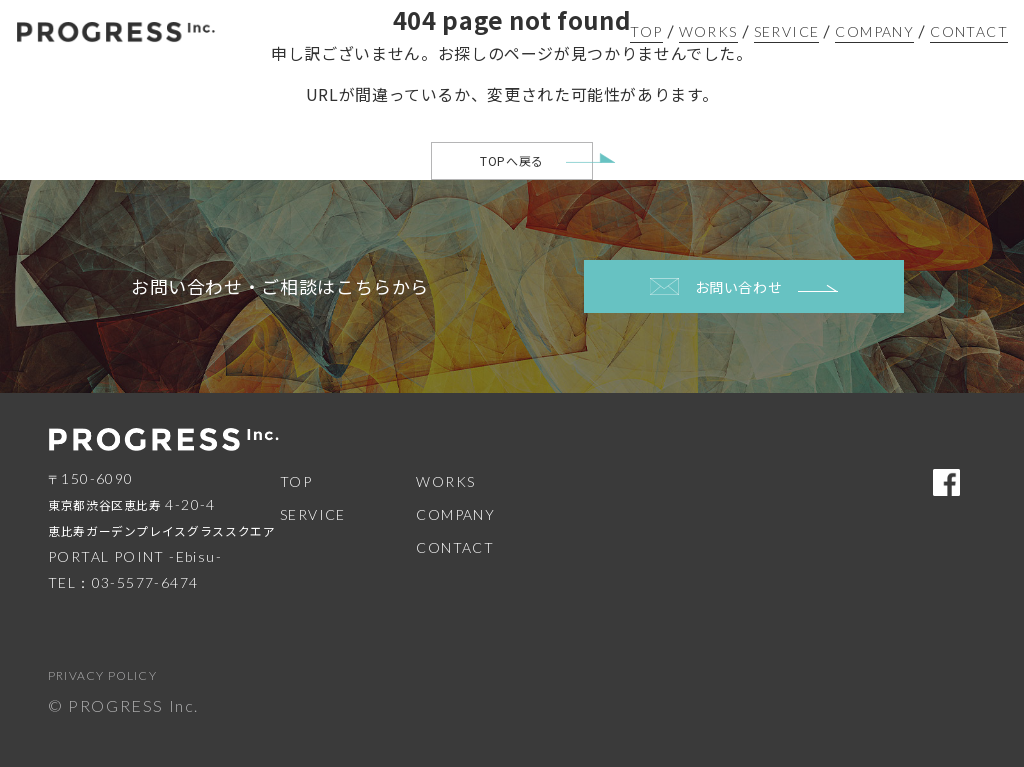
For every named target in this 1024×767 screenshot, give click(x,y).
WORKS (708, 31)
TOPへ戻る (512, 160)
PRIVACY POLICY (102, 675)
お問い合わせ (744, 287)
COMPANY (874, 31)
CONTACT (969, 31)
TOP (646, 31)
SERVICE (787, 31)
